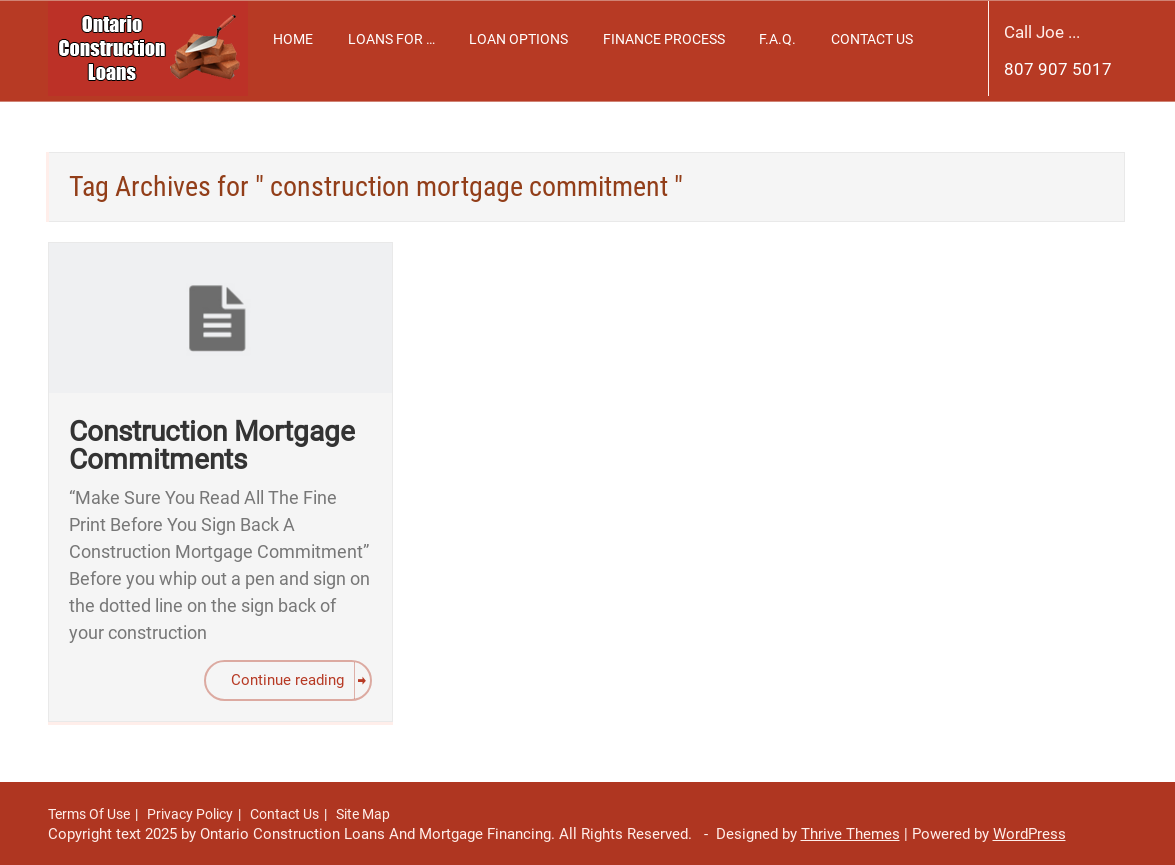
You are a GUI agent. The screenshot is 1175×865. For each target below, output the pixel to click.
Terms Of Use (89, 814)
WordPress (1029, 834)
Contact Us (872, 39)
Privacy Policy (190, 814)
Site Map (363, 814)
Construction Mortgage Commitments (212, 445)
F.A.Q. (777, 39)
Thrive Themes (850, 834)
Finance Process (664, 39)
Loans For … (391, 39)
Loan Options (518, 39)
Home (293, 39)
